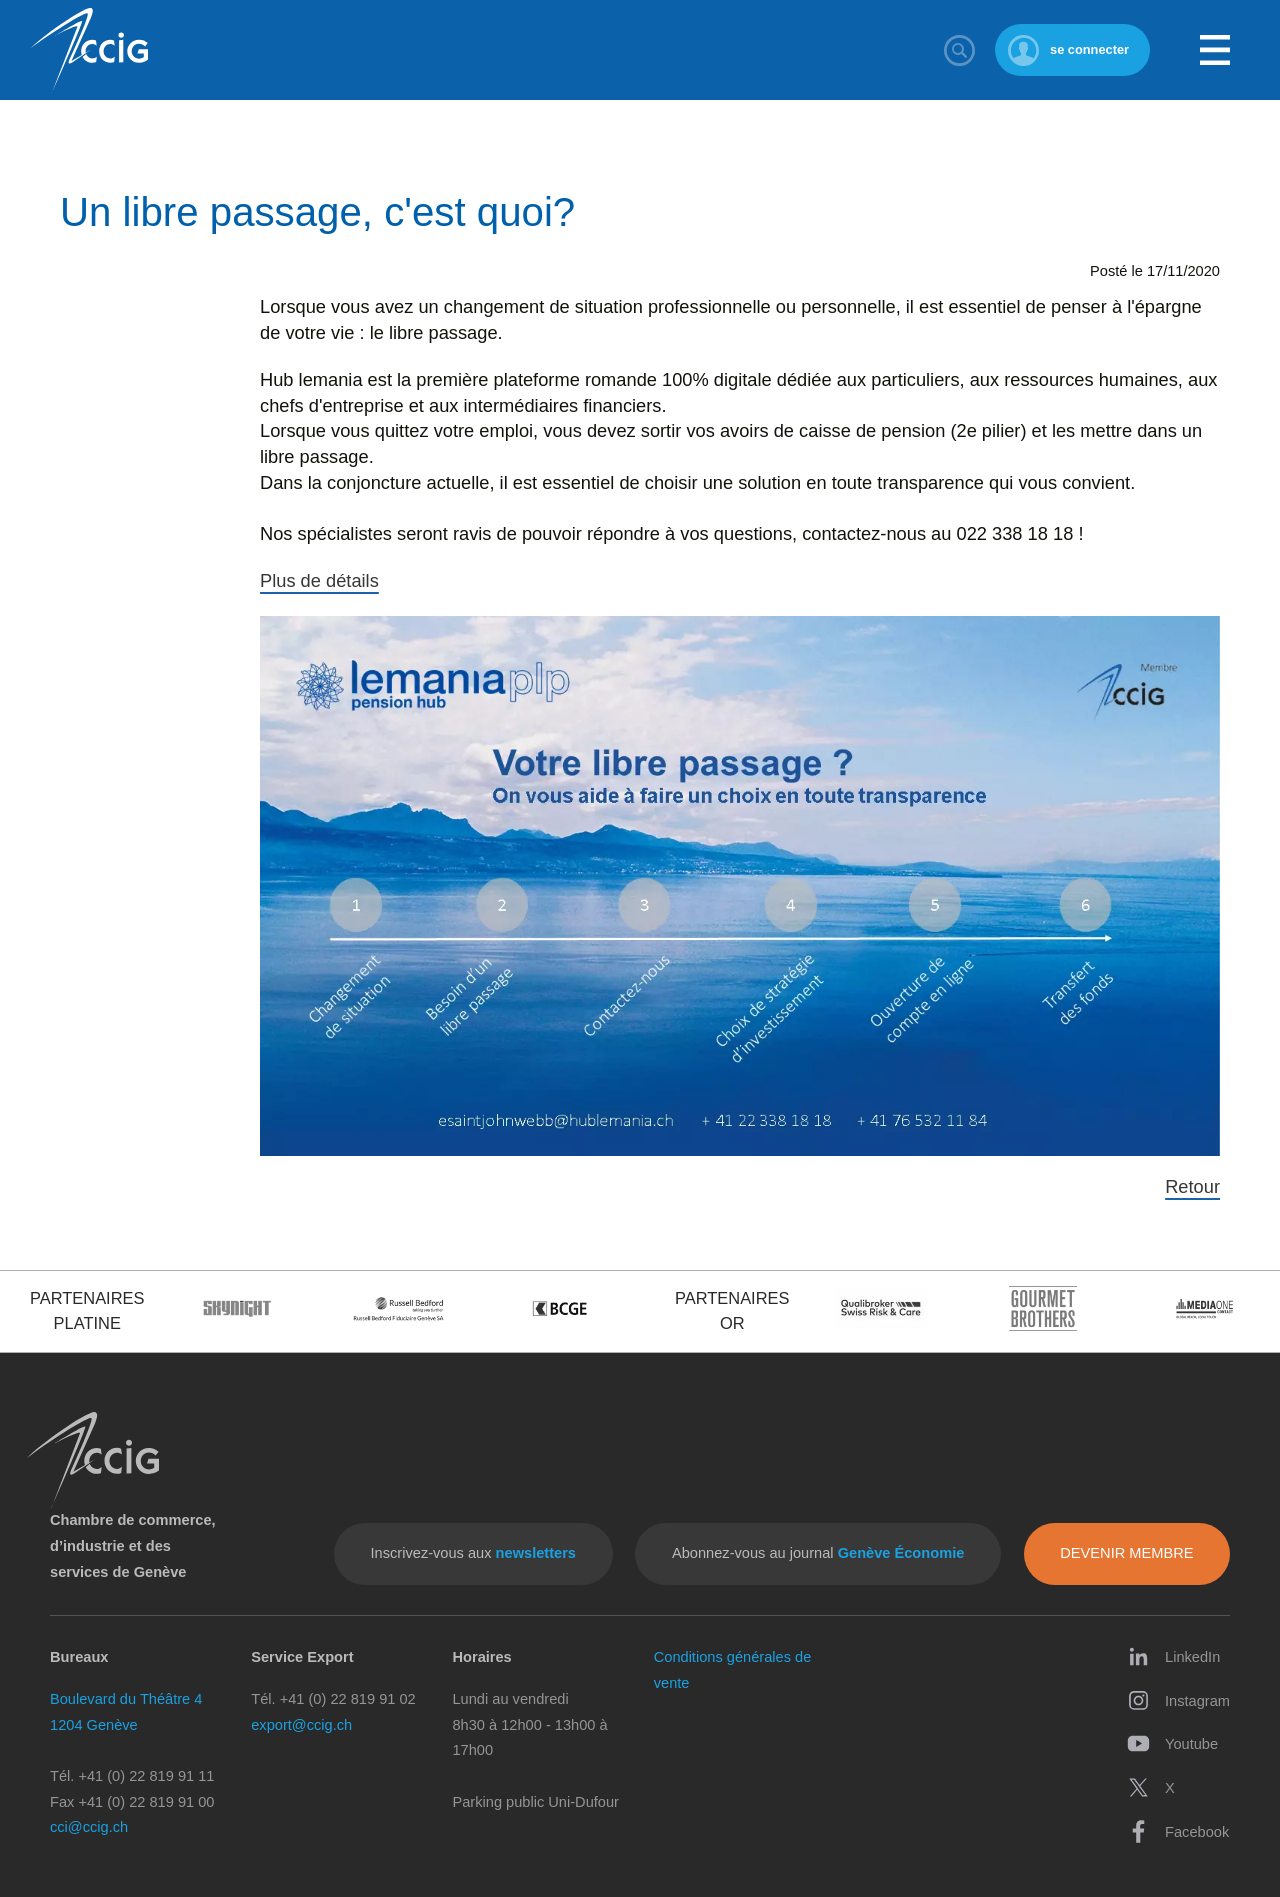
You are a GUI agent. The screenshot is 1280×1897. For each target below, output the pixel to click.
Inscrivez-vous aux (473, 1553)
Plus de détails (319, 580)
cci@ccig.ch (89, 1827)
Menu (1215, 50)
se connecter (1089, 49)
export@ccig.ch (301, 1725)
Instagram (1178, 1700)
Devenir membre (1126, 1553)
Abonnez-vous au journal (818, 1553)
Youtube (1172, 1743)
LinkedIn (1173, 1656)
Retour (1192, 1186)
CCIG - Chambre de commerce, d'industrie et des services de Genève (89, 50)
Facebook (1178, 1831)
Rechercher (959, 50)
